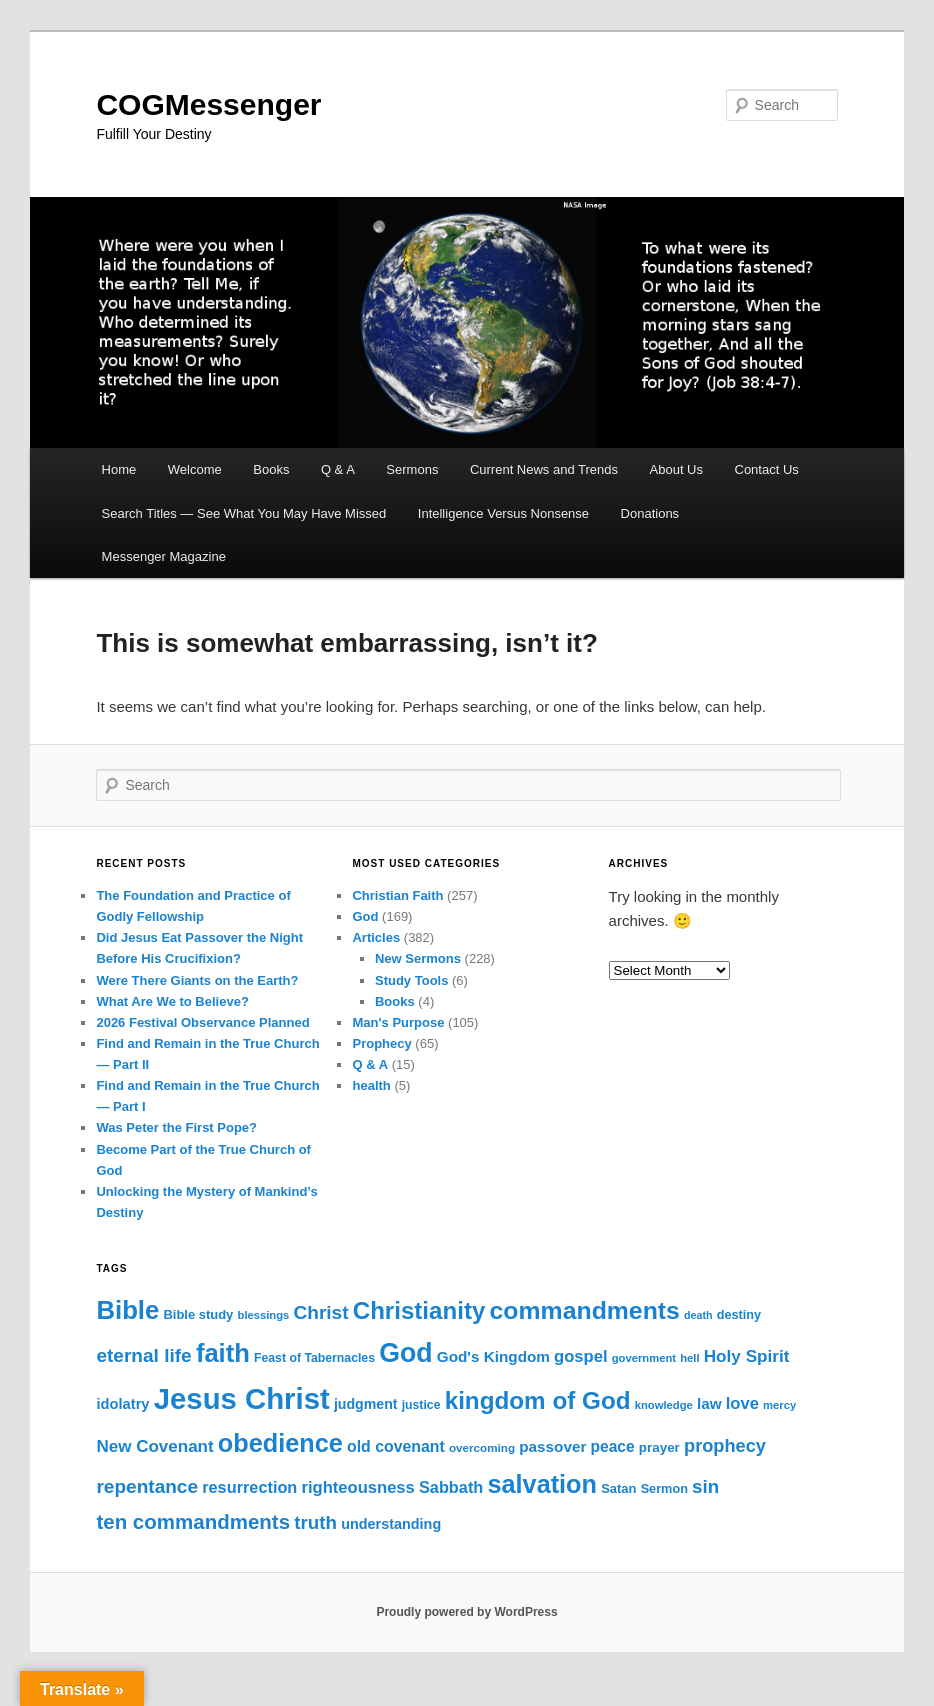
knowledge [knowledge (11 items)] (664, 1405)
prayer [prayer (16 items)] (659, 1447)
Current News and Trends (544, 469)
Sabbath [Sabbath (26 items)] (451, 1487)
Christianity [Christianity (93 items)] (419, 1310)
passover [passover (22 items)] (552, 1446)
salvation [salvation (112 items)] (542, 1484)
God (365, 916)
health (371, 1085)
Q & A (338, 469)
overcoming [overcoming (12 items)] (482, 1447)
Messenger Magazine (164, 556)
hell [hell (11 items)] (689, 1358)
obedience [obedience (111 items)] (280, 1443)
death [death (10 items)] (698, 1315)
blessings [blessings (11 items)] (264, 1315)
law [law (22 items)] (709, 1403)
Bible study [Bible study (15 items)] (198, 1314)
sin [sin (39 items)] (705, 1486)
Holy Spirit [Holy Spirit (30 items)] (747, 1356)
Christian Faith (397, 895)
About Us (676, 469)
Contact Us (767, 469)
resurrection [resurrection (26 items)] (249, 1487)
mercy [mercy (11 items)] (779, 1405)
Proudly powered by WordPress (466, 1612)
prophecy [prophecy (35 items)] (725, 1446)
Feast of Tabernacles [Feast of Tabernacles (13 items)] (314, 1358)
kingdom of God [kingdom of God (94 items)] (538, 1400)
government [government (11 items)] (644, 1358)
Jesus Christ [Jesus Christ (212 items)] (242, 1398)
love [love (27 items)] (742, 1403)
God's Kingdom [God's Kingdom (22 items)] (493, 1356)
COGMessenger (208, 104)
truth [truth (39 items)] (315, 1522)
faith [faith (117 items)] (223, 1353)
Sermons (412, 469)
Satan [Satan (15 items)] (618, 1488)
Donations (650, 513)
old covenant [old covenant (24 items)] (396, 1446)
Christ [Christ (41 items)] (321, 1312)
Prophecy (381, 1043)
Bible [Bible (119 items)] (127, 1310)
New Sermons (418, 958)
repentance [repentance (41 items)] (147, 1486)
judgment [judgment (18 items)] (366, 1404)
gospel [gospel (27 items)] (580, 1356)
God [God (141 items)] (405, 1353)
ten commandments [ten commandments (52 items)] (193, 1521)
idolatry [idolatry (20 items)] (122, 1404)
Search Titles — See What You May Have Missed (244, 513)
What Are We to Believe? (172, 1001)
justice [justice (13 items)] (421, 1405)
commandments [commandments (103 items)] (585, 1310)
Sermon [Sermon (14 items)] (664, 1489)
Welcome (195, 469)
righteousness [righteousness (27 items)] (358, 1487)
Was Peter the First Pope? (176, 1127)
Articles (376, 937)
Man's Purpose (398, 1022)
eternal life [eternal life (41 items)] (143, 1355)
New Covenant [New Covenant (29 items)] (154, 1446)
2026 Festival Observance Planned (202, 1022)
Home (119, 469)
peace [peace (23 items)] (613, 1446)
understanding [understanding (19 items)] (391, 1524)
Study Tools (411, 980)
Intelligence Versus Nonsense (503, 513)
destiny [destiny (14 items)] (739, 1315)
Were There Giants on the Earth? (197, 980)
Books (271, 469)
